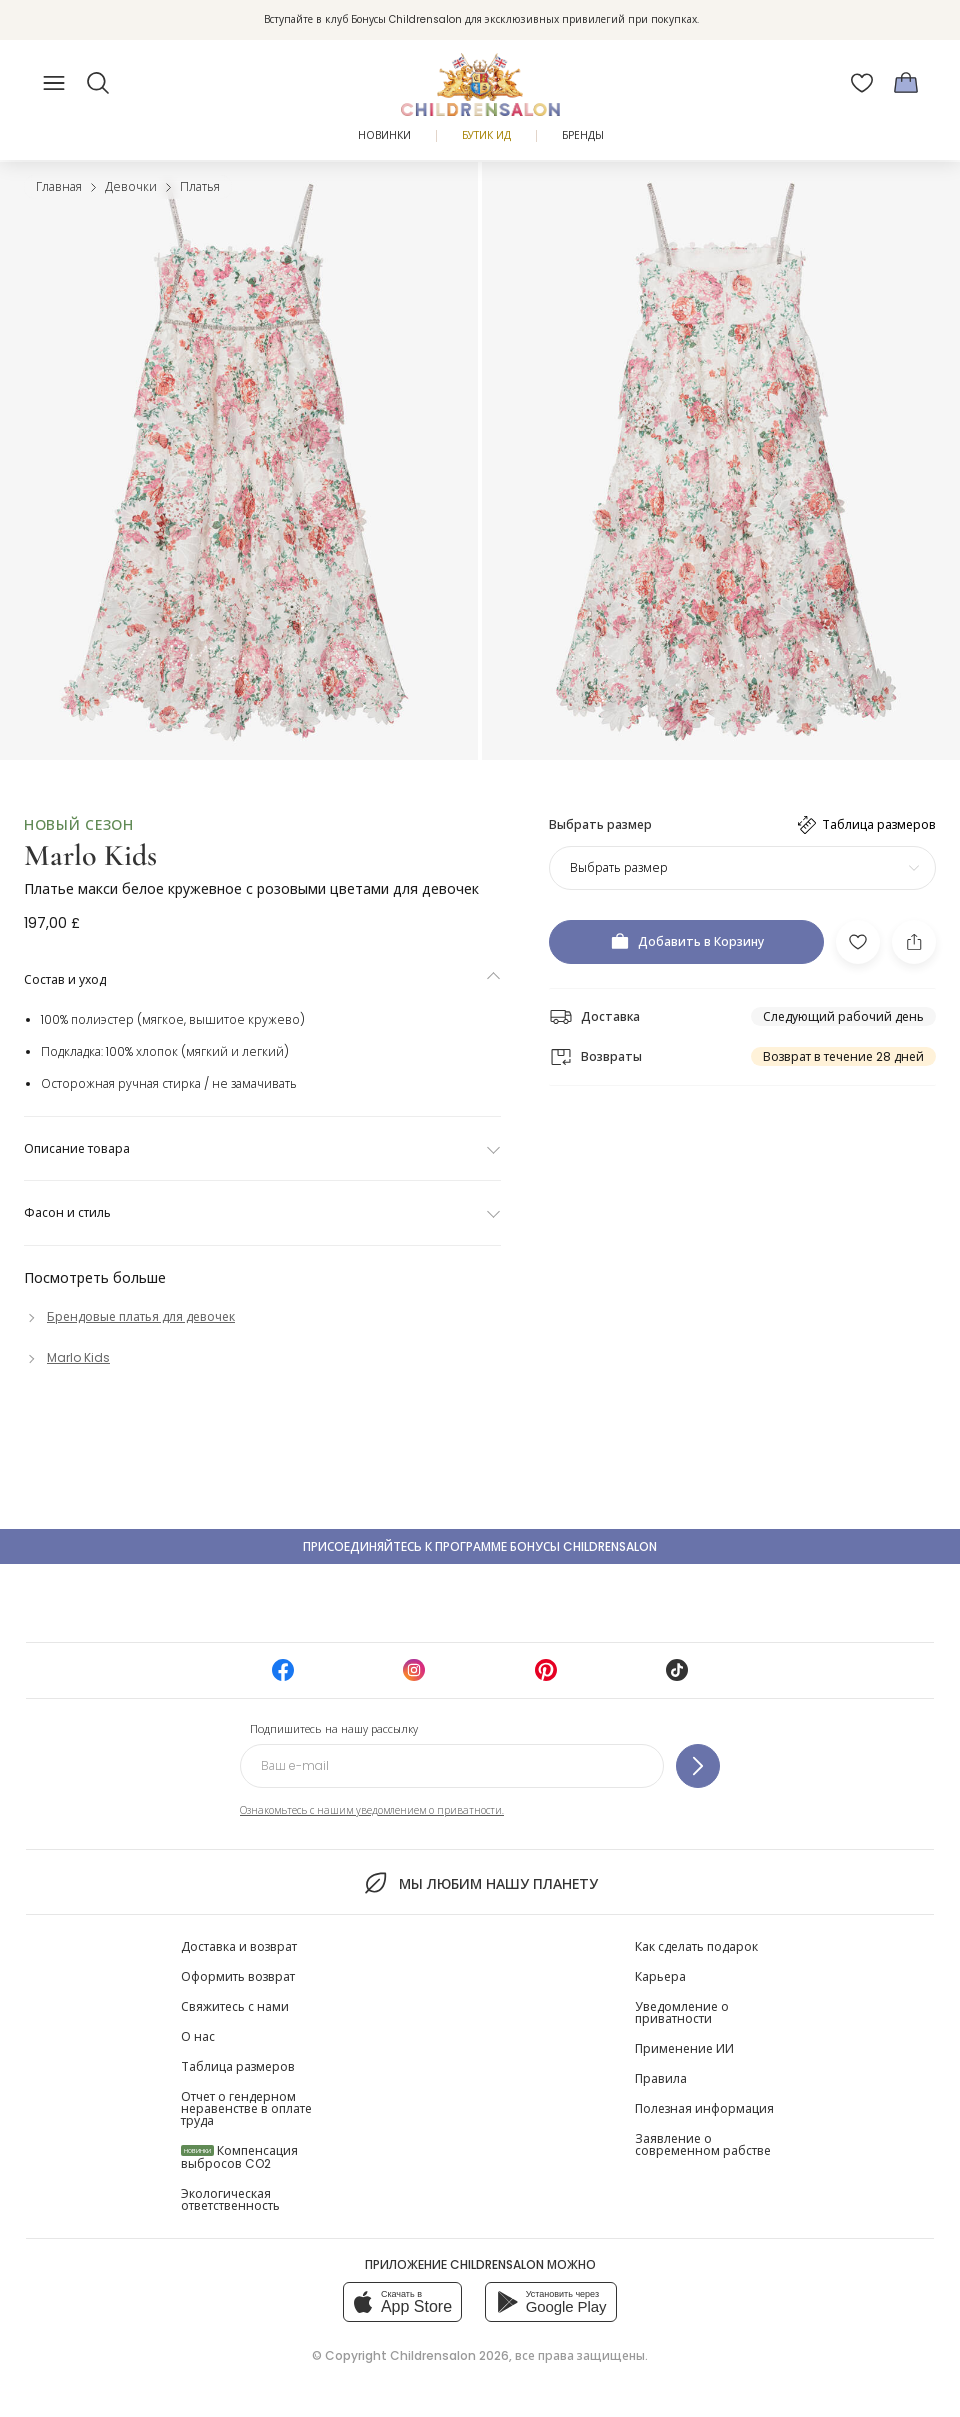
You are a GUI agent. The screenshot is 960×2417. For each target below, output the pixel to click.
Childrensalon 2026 (449, 2355)
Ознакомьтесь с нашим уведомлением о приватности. (372, 1810)
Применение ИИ (684, 2048)
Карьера (660, 1976)
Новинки (384, 135)
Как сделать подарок (696, 1946)
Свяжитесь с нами (235, 2006)
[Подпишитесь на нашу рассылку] (698, 1766)
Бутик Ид (486, 135)
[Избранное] (862, 83)
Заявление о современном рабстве (703, 2144)
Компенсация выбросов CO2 (239, 2157)
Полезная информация (704, 2108)
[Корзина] (906, 83)
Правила (661, 2078)
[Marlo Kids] (67, 1357)
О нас (198, 2036)
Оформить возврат (238, 1976)
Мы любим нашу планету (479, 1883)
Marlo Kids (90, 855)
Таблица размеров (238, 2066)
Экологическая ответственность (230, 2199)
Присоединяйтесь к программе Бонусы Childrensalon (480, 1546)
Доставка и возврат (239, 1946)
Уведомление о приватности (682, 2012)
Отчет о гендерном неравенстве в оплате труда (246, 2108)
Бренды (583, 135)
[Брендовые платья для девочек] (129, 1316)
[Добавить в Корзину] (686, 942)
